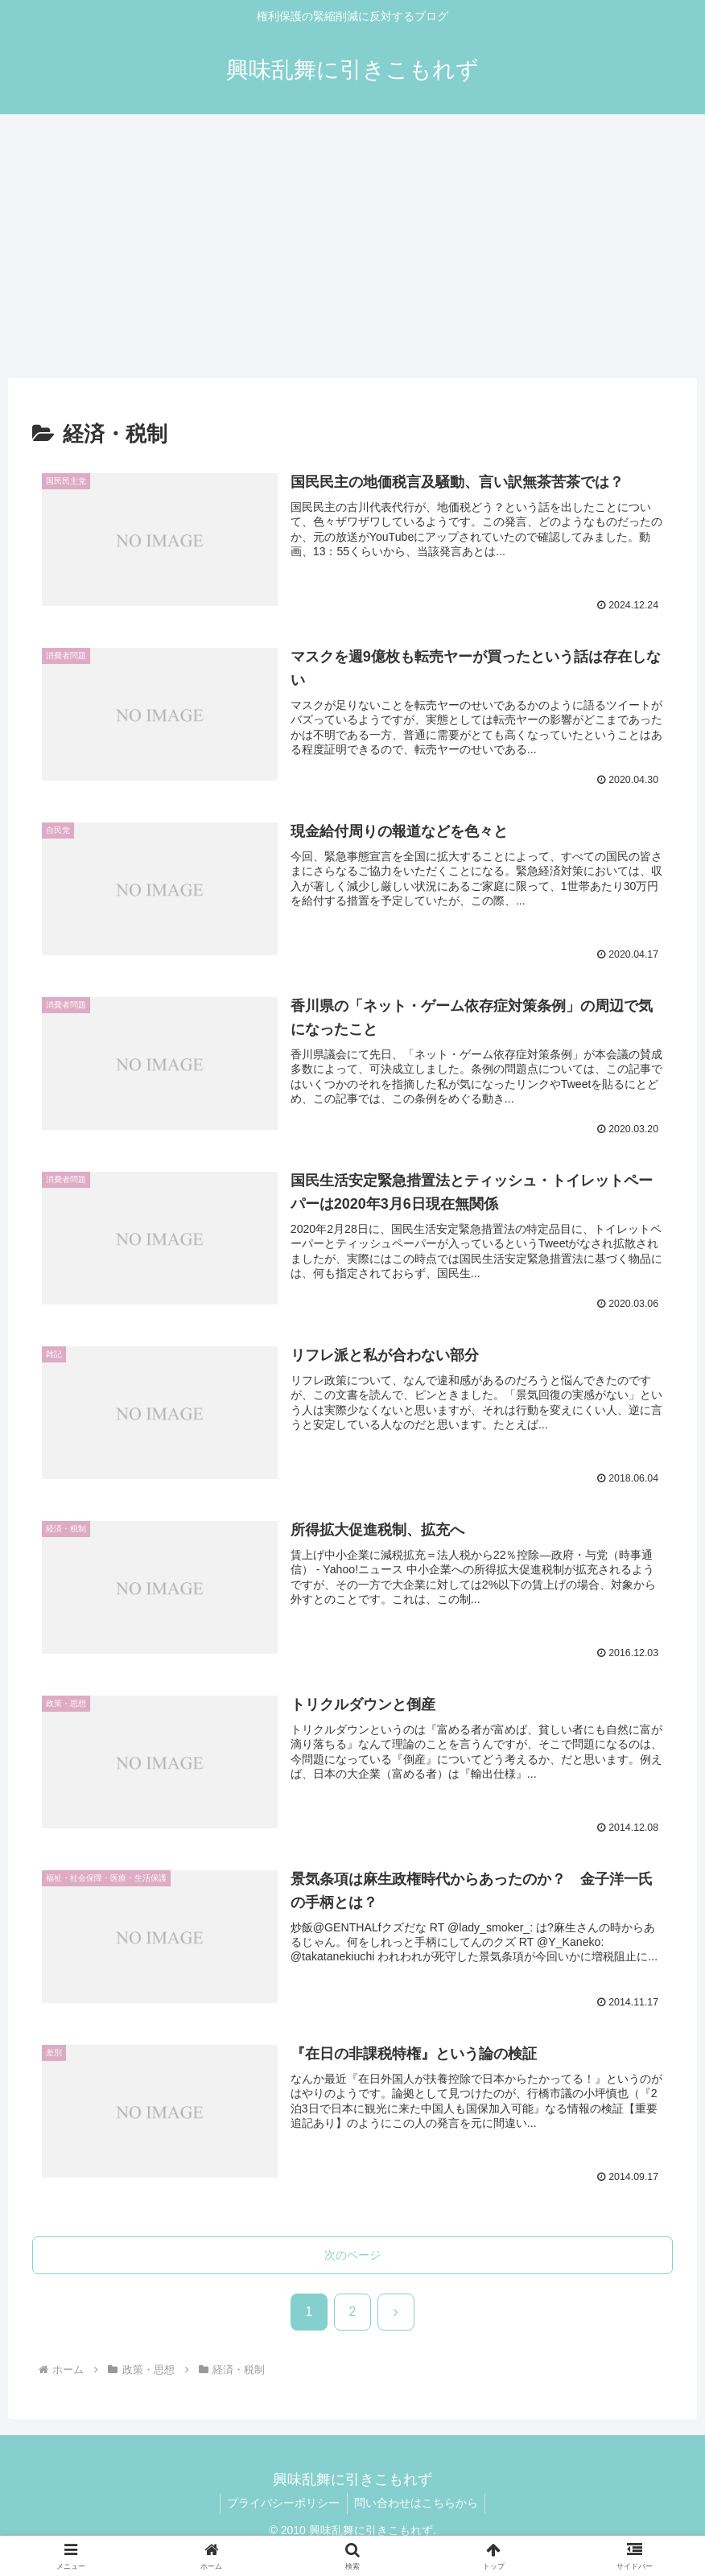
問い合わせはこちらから (418, 2504)
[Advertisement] (352, 246)
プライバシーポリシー (282, 2504)
